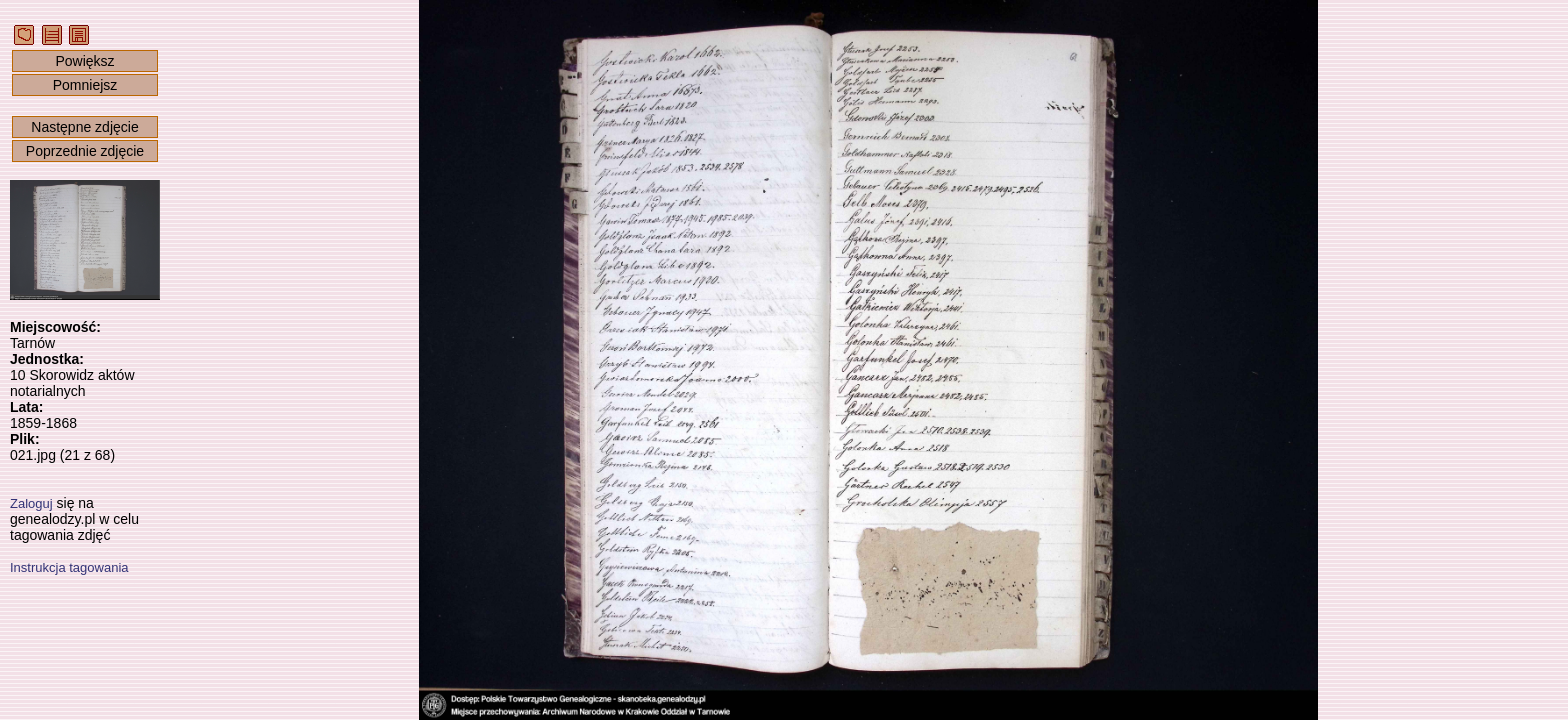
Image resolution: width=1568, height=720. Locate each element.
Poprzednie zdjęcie (85, 151)
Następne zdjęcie (84, 127)
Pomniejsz (85, 85)
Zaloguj (31, 503)
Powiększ (84, 61)
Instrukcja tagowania (69, 567)
